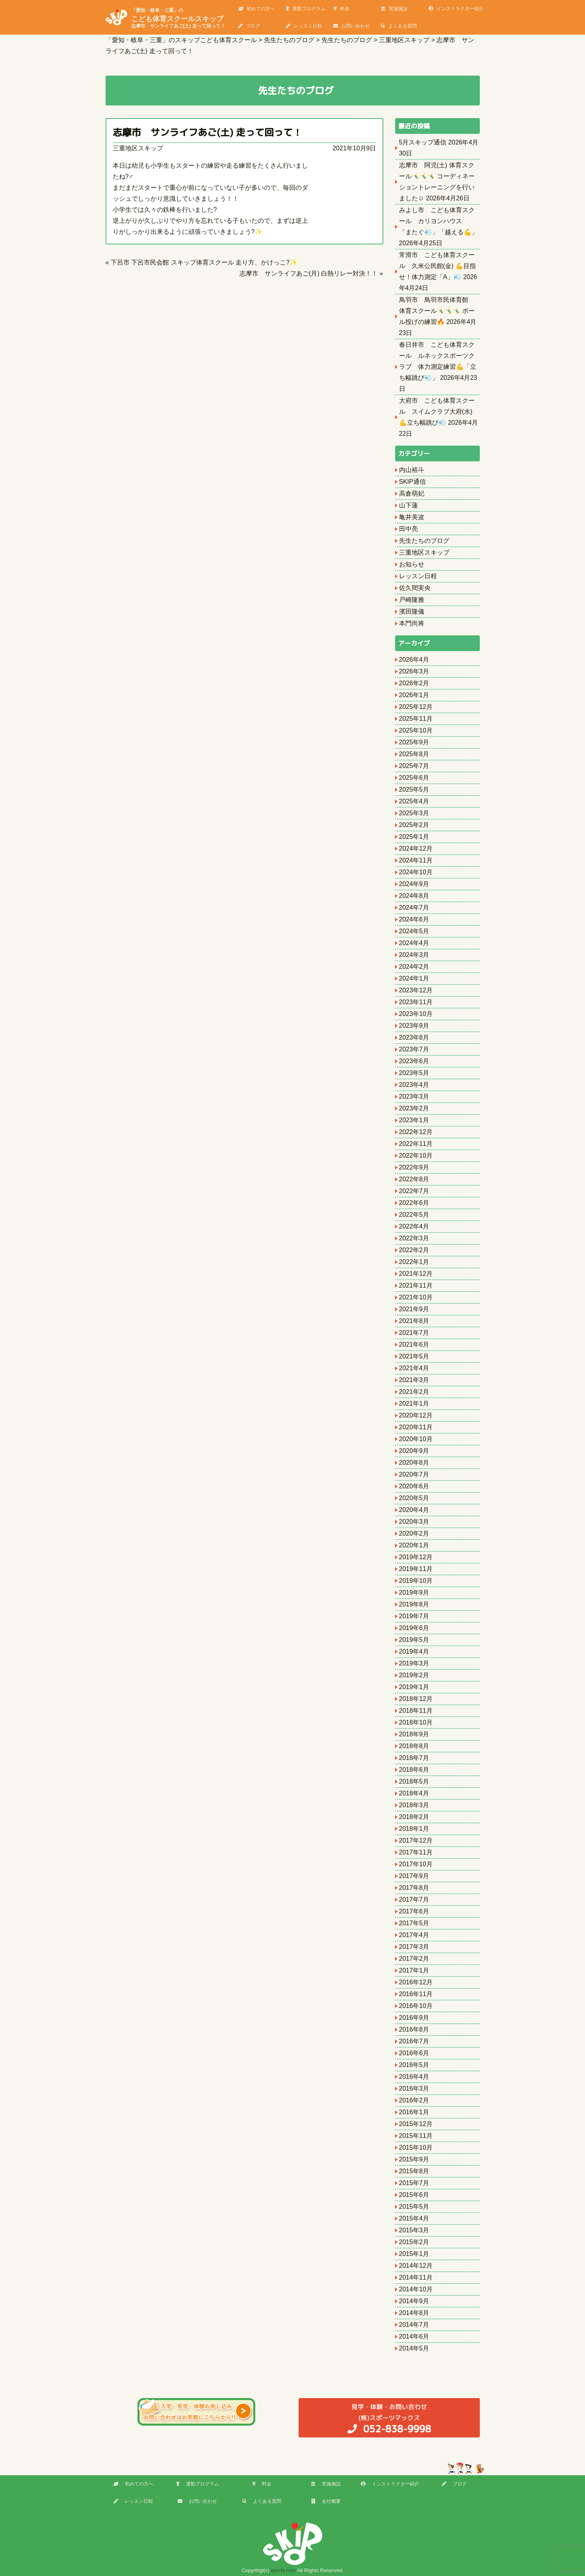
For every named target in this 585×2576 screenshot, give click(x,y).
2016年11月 (416, 1994)
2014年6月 (414, 2336)
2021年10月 (416, 1297)
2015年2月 (414, 2242)
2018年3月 (414, 1805)
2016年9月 (414, 2017)
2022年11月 (416, 1143)
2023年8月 (414, 1037)
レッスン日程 (304, 26)
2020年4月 (414, 1509)
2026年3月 (414, 671)
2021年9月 (414, 1309)
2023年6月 (414, 1061)
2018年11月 (416, 1710)
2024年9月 (414, 884)
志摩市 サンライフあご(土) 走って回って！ (207, 132)
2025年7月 (414, 765)
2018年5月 (414, 1781)
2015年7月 (414, 2183)
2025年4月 (414, 801)
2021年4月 (414, 1368)
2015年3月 (414, 2230)
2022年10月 (416, 1155)
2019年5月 (414, 1639)
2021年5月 (414, 1356)
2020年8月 (414, 1462)
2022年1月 (414, 1261)
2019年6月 (414, 1628)
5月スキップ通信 (423, 142)
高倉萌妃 (411, 493)
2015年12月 (416, 2124)
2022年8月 (414, 1179)
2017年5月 (414, 1923)
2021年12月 (416, 1273)
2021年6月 (414, 1344)
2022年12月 (416, 1132)
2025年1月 (414, 836)
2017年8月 (414, 1887)
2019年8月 (414, 1604)
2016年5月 (414, 2065)
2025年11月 (416, 718)
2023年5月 (414, 1073)
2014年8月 (414, 2313)
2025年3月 (414, 813)
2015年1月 (414, 2253)
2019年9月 (414, 1592)
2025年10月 (416, 730)
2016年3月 (414, 2088)
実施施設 (394, 8)
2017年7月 (414, 1899)
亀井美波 (411, 517)
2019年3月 (414, 1663)
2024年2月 (414, 966)
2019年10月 (416, 1580)
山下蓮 (408, 505)
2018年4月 (414, 1793)
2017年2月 (414, 1958)
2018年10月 (416, 1722)
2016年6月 (414, 2053)
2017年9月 (414, 1876)
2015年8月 (414, 2171)
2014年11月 (416, 2277)
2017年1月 (414, 1970)
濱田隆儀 (411, 611)
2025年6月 (414, 777)
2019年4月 (414, 1651)
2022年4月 (414, 1226)
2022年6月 (414, 1202)
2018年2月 (414, 1817)
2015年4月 (414, 2218)
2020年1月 (414, 1545)
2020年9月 (414, 1450)
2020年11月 (416, 1427)
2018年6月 (414, 1769)
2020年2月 (414, 1533)
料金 (341, 8)
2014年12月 (416, 2265)
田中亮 (408, 529)
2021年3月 (414, 1380)
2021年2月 (414, 1391)
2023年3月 (414, 1096)
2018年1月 (414, 1828)
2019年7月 (414, 1616)
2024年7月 (414, 907)
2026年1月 (414, 695)
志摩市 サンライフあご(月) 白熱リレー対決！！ (309, 273)
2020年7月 (414, 1474)
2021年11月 (416, 1285)
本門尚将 (411, 623)
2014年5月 (414, 2348)
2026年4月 (414, 659)
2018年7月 (414, 1757)
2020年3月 (414, 1521)
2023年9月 (414, 1025)
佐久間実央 (415, 588)
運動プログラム (305, 8)
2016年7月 (414, 2041)
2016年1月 (414, 2112)
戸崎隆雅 (411, 599)
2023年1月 (414, 1120)
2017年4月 (414, 1935)
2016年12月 (416, 1982)
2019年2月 (414, 1675)
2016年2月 (414, 2100)
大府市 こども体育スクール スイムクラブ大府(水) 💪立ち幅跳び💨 (437, 411)
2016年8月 (414, 2029)
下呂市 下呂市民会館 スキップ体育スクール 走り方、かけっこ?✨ (204, 262)
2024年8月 (414, 895)
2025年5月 (414, 789)
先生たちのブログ (424, 540)
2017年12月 (416, 1840)
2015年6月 (414, 2194)
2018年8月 (414, 1746)
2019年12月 (416, 1557)
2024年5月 (414, 931)
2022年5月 (414, 1214)
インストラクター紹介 (456, 8)
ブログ (249, 26)
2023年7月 (414, 1049)
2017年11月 (416, 1852)
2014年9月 (414, 2301)
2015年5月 (414, 2206)
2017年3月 (414, 1946)
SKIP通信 (412, 481)
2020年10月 (416, 1439)
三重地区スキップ (138, 148)
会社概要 (326, 2501)
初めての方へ (256, 8)
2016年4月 (414, 2076)
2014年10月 (416, 2289)
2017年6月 (414, 1911)
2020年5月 (414, 1498)
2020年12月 (416, 1415)
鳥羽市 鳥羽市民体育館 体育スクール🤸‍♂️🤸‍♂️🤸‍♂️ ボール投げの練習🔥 (437, 310)
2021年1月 (414, 1403)
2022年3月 (414, 1238)
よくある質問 (399, 26)
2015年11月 (416, 2135)
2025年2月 (414, 825)
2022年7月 (414, 1191)
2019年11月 (416, 1569)
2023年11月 (416, 1002)
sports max (283, 2570)
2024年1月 (414, 978)
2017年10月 (416, 1864)
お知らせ (411, 564)
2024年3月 (414, 954)
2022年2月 (414, 1250)
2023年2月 (414, 1108)
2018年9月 (414, 1734)
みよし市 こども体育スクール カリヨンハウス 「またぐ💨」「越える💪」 (438, 221)
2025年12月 (416, 706)
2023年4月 (414, 1084)
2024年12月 (416, 848)
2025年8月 (414, 754)
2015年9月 (414, 2159)
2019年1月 (414, 1687)
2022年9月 (414, 1167)
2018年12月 (416, 1698)
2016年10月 (416, 2005)
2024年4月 (414, 943)
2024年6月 (414, 919)
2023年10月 (416, 1013)
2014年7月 (414, 2324)
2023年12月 (416, 990)
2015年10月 (416, 2147)
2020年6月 (414, 1486)
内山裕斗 (411, 469)
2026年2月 (414, 683)
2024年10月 (416, 872)
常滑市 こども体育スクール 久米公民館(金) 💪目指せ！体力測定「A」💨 (437, 266)
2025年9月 (414, 742)
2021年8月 (414, 1321)
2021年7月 (414, 1332)
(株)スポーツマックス (389, 2418)
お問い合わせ (351, 26)
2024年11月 (416, 860)
